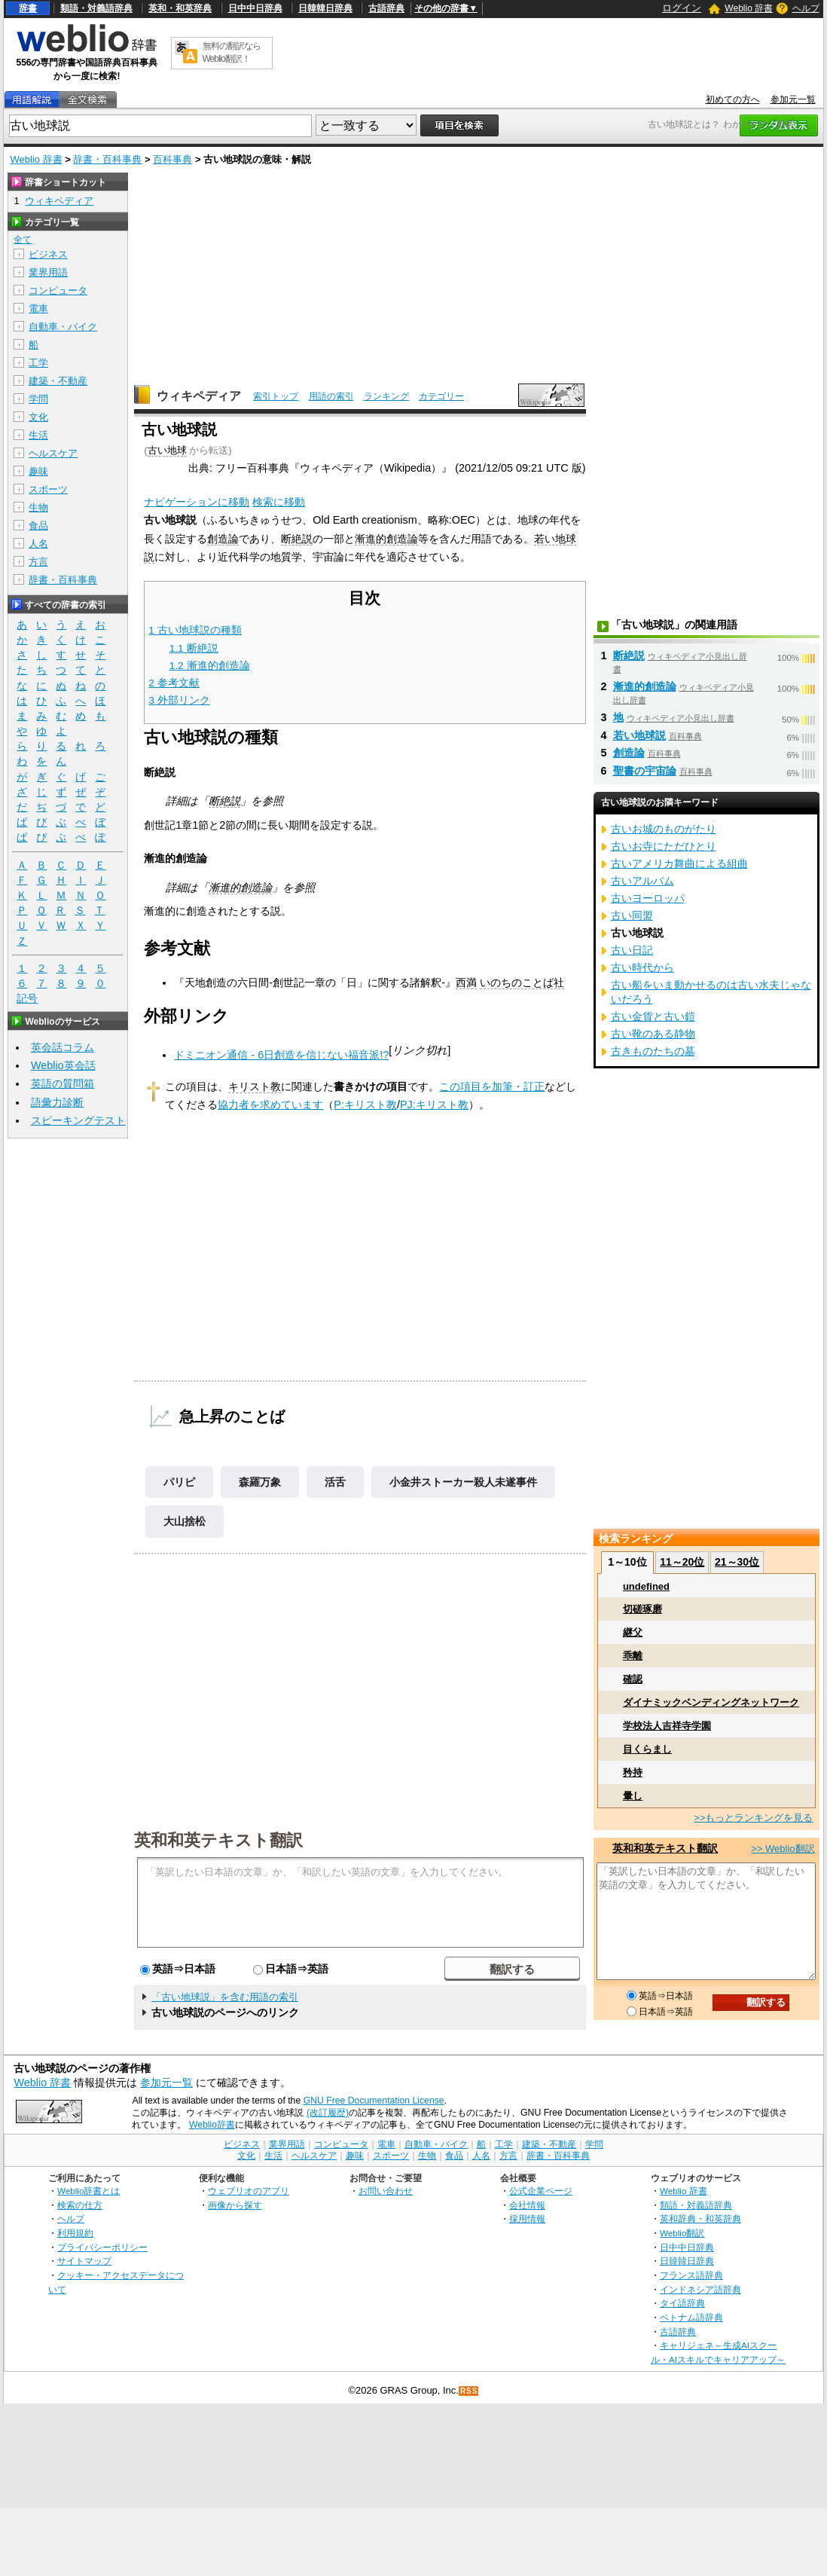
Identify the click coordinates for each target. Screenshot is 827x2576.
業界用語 (48, 272)
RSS (469, 2391)
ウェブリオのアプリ (248, 2191)
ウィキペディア (199, 396)
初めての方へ (733, 99)
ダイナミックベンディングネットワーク (711, 1702)
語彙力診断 (57, 1102)
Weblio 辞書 (749, 8)
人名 (38, 543)
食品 (38, 525)
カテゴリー (441, 396)
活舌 (335, 1482)
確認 (632, 1679)
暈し (632, 1795)
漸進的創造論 (386, 539)
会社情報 (527, 2205)
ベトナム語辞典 (691, 2317)
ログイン (681, 8)
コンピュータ (58, 290)
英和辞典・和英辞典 (700, 2218)
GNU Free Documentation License (374, 2100)
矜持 (632, 1772)
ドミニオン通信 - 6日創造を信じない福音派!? (281, 1055)
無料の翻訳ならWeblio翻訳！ (232, 52)
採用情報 (527, 2218)
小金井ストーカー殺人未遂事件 (463, 1482)
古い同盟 (632, 915)
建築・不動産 (58, 381)
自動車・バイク (63, 326)
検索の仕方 (79, 2205)
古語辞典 (386, 8)
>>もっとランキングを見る (753, 1817)
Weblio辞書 (212, 2124)
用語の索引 (331, 396)
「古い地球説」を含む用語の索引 (224, 1997)
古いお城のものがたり (663, 829)
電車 (38, 308)
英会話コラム (62, 1047)
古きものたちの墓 (653, 1051)
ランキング (386, 396)
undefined (646, 1586)
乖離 (632, 1655)
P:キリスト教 (365, 1105)
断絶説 (297, 539)
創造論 (223, 539)
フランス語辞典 (691, 2275)
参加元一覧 (793, 99)
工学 (38, 362)
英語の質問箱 (62, 1083)
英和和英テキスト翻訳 (218, 1839)
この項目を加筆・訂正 (492, 1086)
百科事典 (172, 159)
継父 (632, 1632)
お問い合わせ (386, 2191)
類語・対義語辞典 (96, 8)
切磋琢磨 (642, 1609)
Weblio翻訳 (682, 2233)
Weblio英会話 (63, 1065)
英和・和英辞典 (180, 8)
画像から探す (235, 2205)
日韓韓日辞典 (325, 8)
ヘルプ (805, 8)
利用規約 (75, 2233)
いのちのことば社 (522, 982)
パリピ (179, 1482)
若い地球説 (639, 735)
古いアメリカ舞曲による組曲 (679, 863)
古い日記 (632, 950)
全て (23, 239)
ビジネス (48, 254)
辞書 (28, 8)
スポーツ (48, 489)
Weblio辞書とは (88, 2191)
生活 (38, 435)
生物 (38, 507)
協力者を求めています (270, 1105)
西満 (466, 982)
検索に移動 (278, 502)
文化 (38, 417)
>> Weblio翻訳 (782, 1848)
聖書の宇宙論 (644, 771)
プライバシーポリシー (102, 2247)
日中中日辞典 (255, 8)
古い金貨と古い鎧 (653, 1016)
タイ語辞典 (682, 2303)
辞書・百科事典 (107, 159)
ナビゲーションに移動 (196, 502)
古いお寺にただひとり (663, 846)
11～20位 (682, 1562)
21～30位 (737, 1562)
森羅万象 (260, 1482)
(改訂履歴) (328, 2112)
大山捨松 (184, 1521)
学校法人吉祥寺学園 (667, 1725)
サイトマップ (84, 2261)
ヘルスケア (53, 453)
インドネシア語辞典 (700, 2289)
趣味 (38, 471)
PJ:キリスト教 (434, 1105)
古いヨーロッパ (648, 898)
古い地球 (167, 450)
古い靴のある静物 (653, 1034)
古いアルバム (642, 881)
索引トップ (275, 396)
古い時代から (642, 967)
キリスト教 (254, 1086)
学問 (38, 399)
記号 (27, 999)
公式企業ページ (540, 2191)
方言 (38, 561)
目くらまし (647, 1749)
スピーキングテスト (78, 1120)
